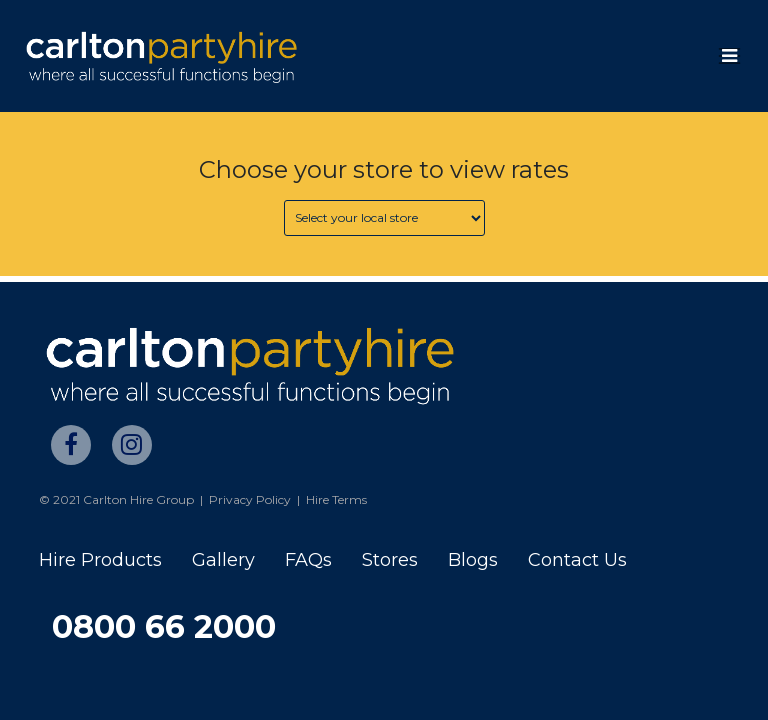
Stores (390, 560)
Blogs (473, 560)
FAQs (308, 560)
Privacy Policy (250, 499)
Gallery (223, 560)
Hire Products (100, 560)
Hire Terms (336, 499)
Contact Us (577, 560)
